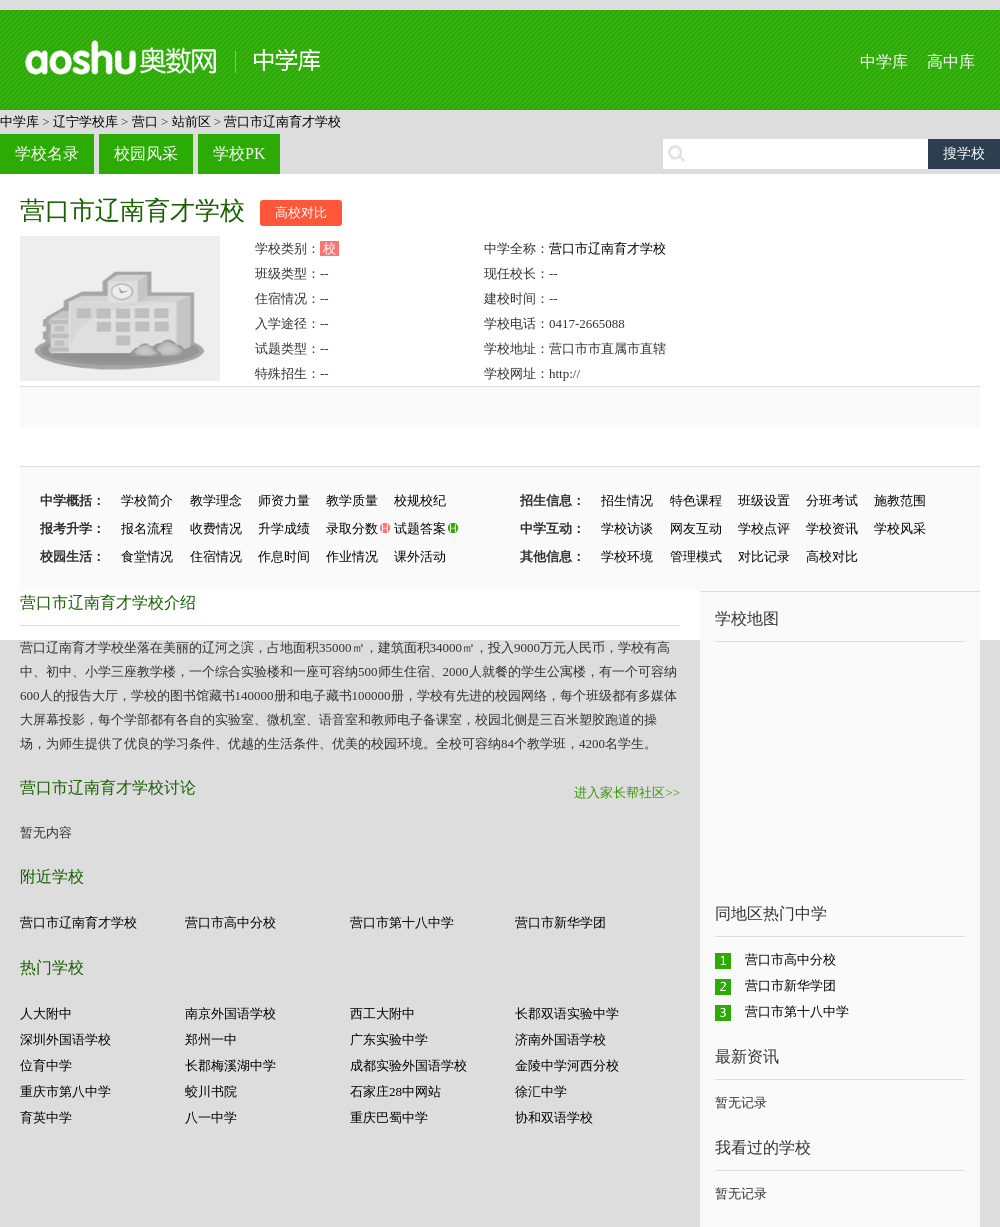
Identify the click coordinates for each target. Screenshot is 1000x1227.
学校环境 (627, 556)
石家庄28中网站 (395, 1091)
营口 (145, 121)
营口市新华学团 (560, 922)
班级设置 (764, 500)
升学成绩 (284, 528)
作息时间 (284, 556)
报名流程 (147, 528)
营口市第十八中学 (402, 922)
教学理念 (216, 500)
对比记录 (764, 556)
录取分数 (352, 528)
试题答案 (420, 528)
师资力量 (284, 500)
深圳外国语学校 (65, 1039)
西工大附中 (382, 1013)
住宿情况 (216, 556)
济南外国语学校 (560, 1039)
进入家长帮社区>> (627, 792)
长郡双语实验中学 (567, 1013)
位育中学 (46, 1065)
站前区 (191, 121)
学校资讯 (832, 528)
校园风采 (146, 153)
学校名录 (47, 153)
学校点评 (764, 528)
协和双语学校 (554, 1117)
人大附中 (46, 1013)
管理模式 (696, 556)
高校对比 (301, 212)
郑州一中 (211, 1039)
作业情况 (352, 556)
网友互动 (696, 528)
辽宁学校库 (85, 121)
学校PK (239, 153)
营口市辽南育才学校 (282, 121)
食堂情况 (147, 556)
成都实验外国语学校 (408, 1065)
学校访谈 (627, 528)
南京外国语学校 (230, 1013)
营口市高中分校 (230, 922)
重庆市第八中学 (65, 1091)
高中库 (951, 61)
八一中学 (211, 1117)
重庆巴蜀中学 (389, 1117)
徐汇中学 (541, 1091)
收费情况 (216, 528)
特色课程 (696, 500)
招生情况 (627, 500)
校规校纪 (420, 500)
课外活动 (420, 556)
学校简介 (147, 500)
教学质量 (352, 500)
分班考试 (832, 500)
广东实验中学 (389, 1039)
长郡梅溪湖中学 (230, 1065)
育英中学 (46, 1117)
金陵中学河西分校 (567, 1065)
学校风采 (900, 528)
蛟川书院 (211, 1091)
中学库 (884, 61)
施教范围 (900, 500)
